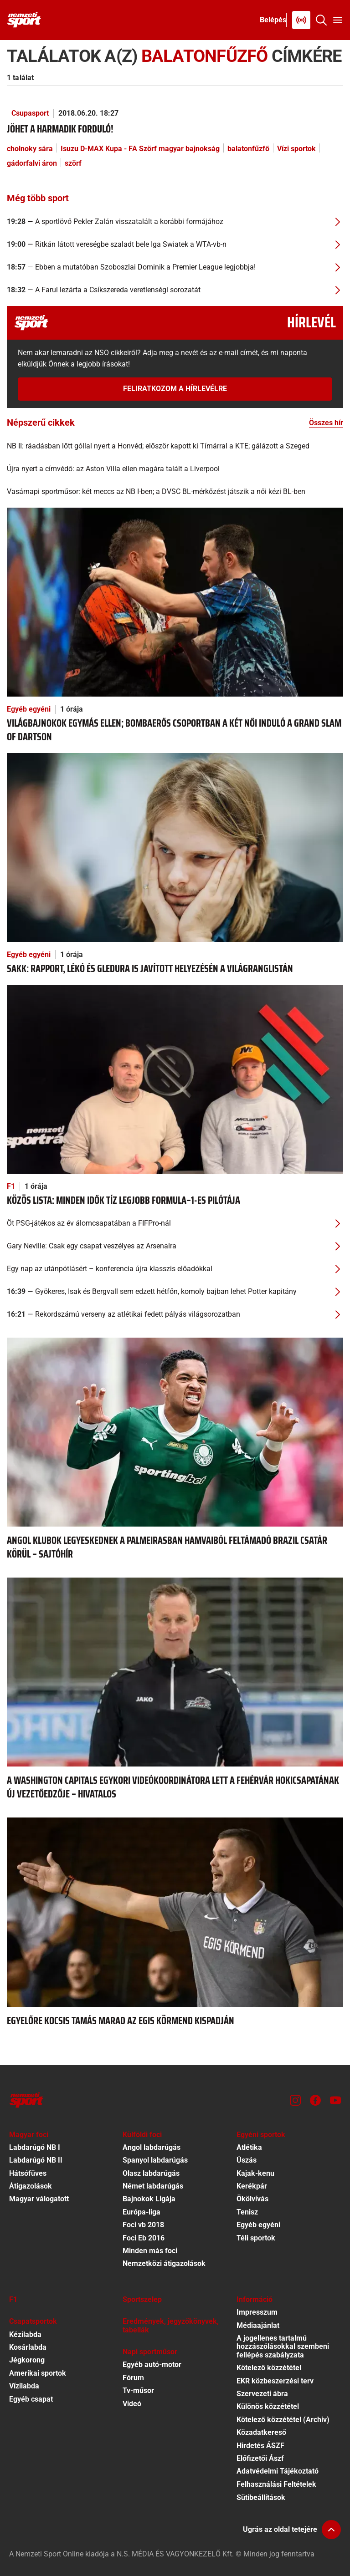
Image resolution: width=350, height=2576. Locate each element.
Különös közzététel (268, 2406)
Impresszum (257, 2312)
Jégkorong (27, 2360)
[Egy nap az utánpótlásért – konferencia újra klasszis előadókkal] (175, 1269)
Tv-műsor (138, 2390)
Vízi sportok (296, 148)
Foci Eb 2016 (144, 2238)
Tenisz (247, 2212)
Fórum (133, 2377)
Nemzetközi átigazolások (164, 2263)
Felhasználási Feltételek (276, 2484)
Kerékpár (252, 2186)
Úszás (247, 2160)
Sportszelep (142, 2299)
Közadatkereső (261, 2432)
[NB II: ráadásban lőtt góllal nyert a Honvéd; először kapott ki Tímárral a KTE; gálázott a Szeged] (175, 446)
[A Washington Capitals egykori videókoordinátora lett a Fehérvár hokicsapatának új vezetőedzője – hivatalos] (175, 1671)
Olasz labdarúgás (151, 2173)
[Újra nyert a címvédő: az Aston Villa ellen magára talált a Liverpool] (175, 469)
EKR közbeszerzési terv (275, 2381)
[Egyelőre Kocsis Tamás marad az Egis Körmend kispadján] (175, 1911)
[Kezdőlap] (24, 20)
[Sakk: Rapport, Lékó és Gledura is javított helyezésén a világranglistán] (175, 847)
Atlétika (249, 2147)
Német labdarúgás (153, 2186)
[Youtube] (335, 2100)
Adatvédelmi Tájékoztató (278, 2471)
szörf (73, 163)
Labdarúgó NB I (34, 2147)
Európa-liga (141, 2212)
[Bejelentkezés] (273, 20)
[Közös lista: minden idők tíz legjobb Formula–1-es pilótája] (175, 1078)
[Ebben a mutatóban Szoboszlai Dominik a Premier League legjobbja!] (175, 267)
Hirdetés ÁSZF (260, 2445)
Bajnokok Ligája (149, 2198)
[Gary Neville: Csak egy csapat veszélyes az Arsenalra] (175, 1246)
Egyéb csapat (31, 2399)
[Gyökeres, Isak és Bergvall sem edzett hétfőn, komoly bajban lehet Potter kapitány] (175, 1291)
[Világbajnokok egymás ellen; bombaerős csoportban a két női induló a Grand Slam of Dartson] (175, 601)
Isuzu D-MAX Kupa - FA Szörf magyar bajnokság (140, 148)
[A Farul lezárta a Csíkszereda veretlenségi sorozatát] (175, 290)
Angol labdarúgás (151, 2147)
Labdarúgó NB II (35, 2160)
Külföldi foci (142, 2134)
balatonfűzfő (248, 148)
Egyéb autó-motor (152, 2364)
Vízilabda (24, 2386)
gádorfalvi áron (32, 163)
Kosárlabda (27, 2347)
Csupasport (30, 113)
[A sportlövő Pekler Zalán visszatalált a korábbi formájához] (175, 222)
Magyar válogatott (39, 2198)
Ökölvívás (252, 2198)
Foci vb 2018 (143, 2224)
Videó (132, 2403)
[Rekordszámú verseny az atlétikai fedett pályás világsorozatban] (175, 1314)
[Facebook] (315, 2100)
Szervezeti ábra (262, 2393)
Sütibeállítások (261, 2497)
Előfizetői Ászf (260, 2458)
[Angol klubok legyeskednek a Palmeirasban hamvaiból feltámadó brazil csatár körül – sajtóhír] (175, 1431)
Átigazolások (30, 2186)
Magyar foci (28, 2134)
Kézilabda (25, 2334)
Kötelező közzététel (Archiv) (283, 2419)
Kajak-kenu (255, 2173)
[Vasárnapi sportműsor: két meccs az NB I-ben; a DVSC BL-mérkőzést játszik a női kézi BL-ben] (175, 492)
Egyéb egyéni (29, 709)
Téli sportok (256, 2238)
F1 (11, 1186)
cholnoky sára (30, 148)
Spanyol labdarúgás (155, 2160)
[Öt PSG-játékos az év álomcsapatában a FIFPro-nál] (175, 1223)
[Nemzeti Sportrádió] (301, 20)
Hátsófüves (27, 2173)
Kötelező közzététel (269, 2367)
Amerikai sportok (37, 2373)
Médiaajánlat (258, 2325)
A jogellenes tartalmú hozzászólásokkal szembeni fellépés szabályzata (283, 2346)
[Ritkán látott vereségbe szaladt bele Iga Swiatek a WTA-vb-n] (175, 244)
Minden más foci (150, 2250)
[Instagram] (295, 2100)
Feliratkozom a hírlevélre (175, 388)
